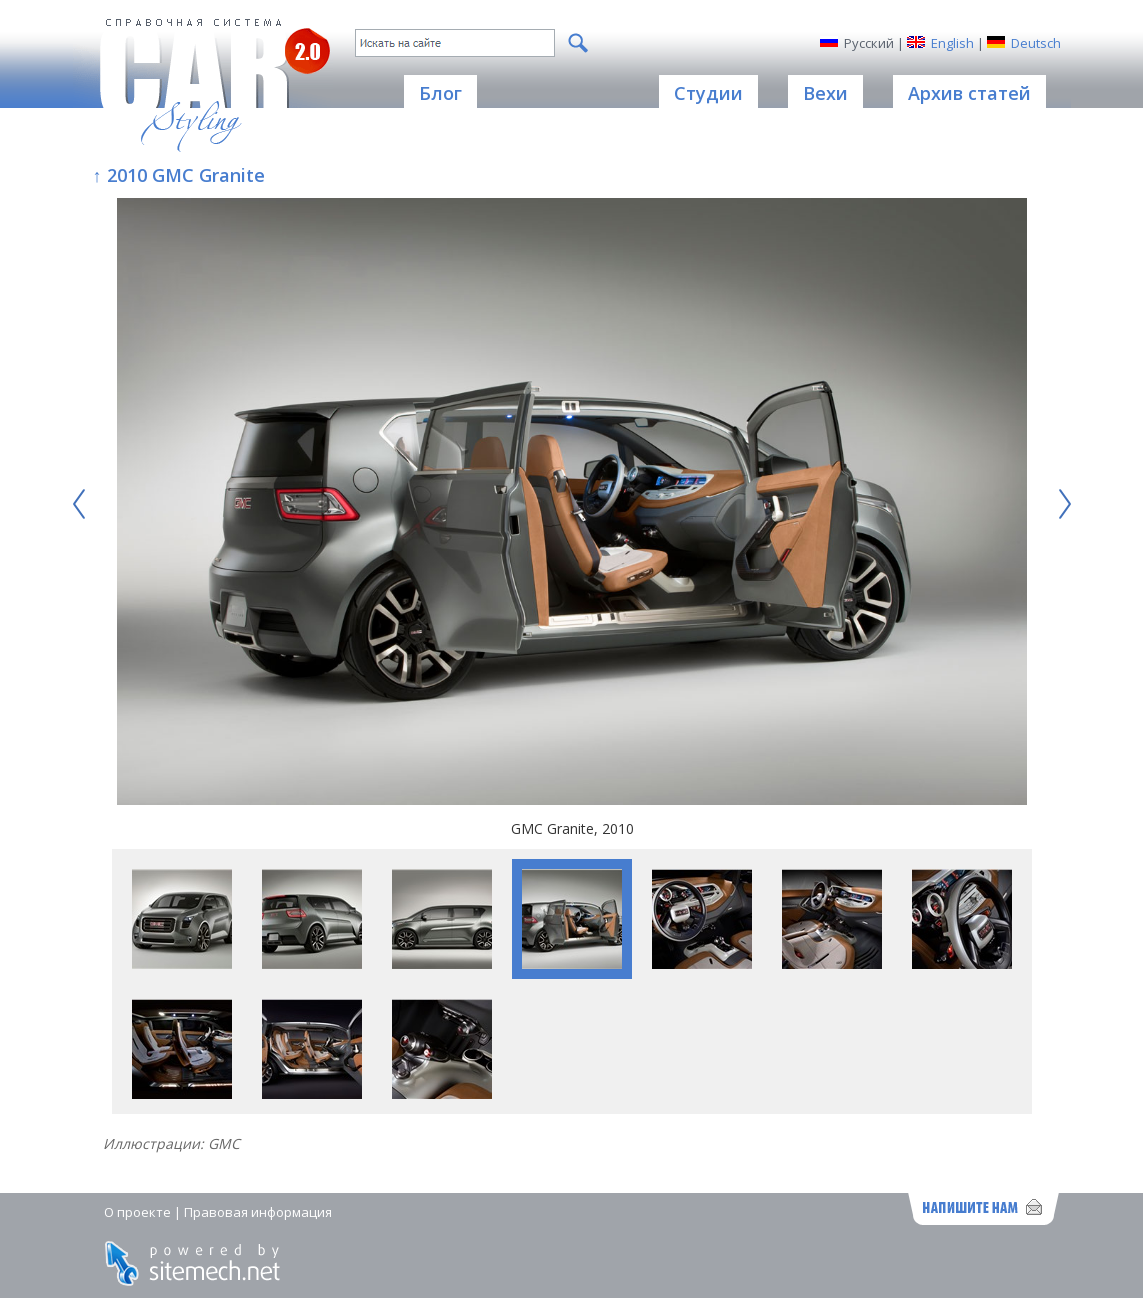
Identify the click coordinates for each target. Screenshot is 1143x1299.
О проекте (137, 1212)
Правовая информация (258, 1212)
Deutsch (1036, 43)
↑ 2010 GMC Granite (179, 175)
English (952, 43)
